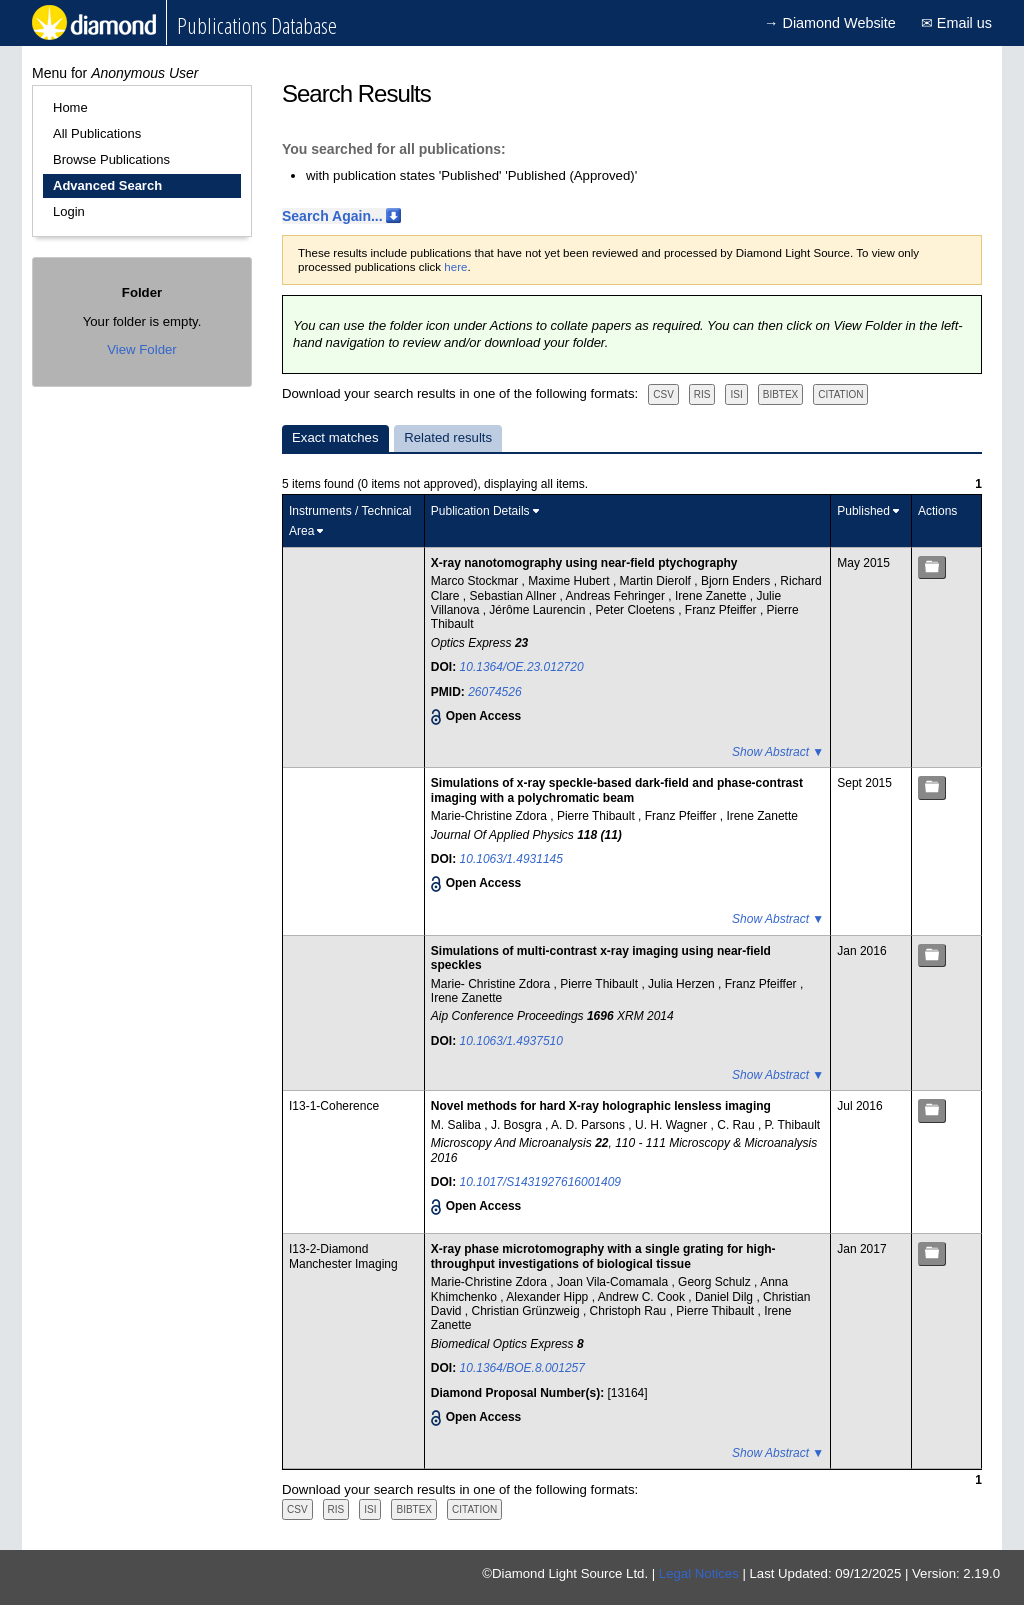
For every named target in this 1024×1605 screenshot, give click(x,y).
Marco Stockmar (476, 581)
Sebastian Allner (515, 596)
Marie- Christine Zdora (492, 984)
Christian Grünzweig (527, 1311)
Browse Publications (111, 159)
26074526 (494, 692)
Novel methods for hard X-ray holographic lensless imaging (601, 1106)
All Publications (97, 133)
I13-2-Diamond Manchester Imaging (343, 1256)
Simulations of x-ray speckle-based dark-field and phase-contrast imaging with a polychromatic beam (617, 790)
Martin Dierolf (657, 581)
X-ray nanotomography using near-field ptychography (584, 563)
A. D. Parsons (589, 1125)
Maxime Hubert (570, 581)
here (455, 267)
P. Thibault (793, 1125)
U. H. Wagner (673, 1125)
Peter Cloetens (636, 610)
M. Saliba (457, 1125)
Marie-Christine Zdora (490, 816)
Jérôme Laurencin (538, 610)
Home (70, 107)
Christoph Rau (630, 1311)
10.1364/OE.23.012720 (522, 667)
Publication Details (480, 511)
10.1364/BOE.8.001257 (522, 1368)
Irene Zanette (712, 596)
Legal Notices (699, 1573)
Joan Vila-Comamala (614, 1282)
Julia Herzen (683, 984)
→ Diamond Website (830, 23)
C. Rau (737, 1125)
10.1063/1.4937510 (511, 1041)
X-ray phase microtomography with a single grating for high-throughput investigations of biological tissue (603, 1256)
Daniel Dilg (725, 1297)
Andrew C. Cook (643, 1297)
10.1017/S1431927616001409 (541, 1182)
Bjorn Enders (737, 581)
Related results (448, 437)
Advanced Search (107, 185)
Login (69, 211)
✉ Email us (956, 23)
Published (863, 511)
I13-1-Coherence (334, 1106)
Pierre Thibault (597, 816)
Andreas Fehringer (617, 596)
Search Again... (332, 216)
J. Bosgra (518, 1125)
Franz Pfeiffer (722, 610)
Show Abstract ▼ (778, 752)
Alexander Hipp (548, 1297)
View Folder (141, 349)
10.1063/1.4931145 (511, 859)
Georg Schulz (716, 1282)
